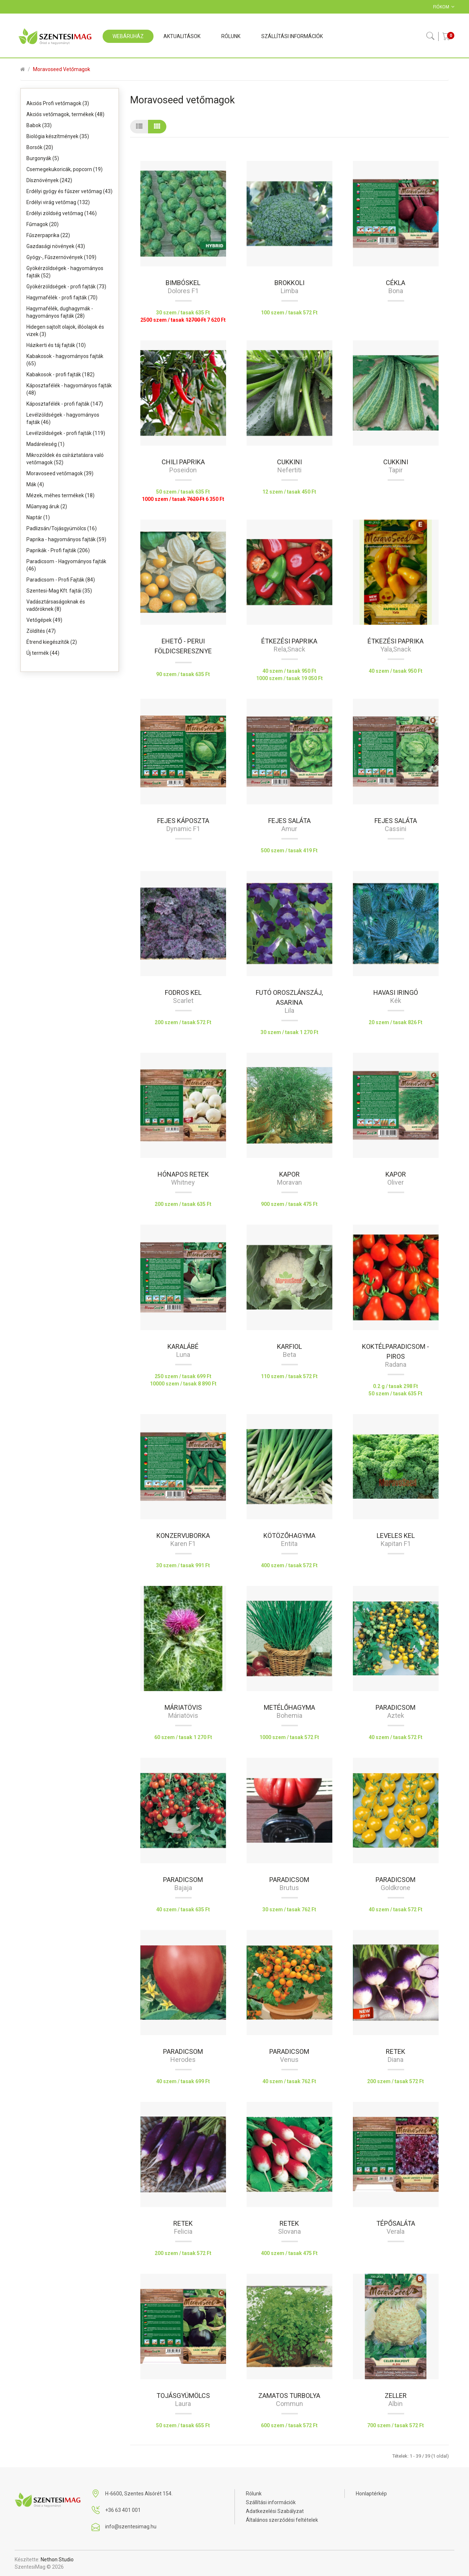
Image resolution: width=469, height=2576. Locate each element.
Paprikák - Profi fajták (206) (58, 550)
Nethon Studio (57, 2559)
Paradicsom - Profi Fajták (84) (60, 580)
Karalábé (183, 1346)
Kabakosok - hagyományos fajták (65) (64, 359)
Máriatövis (183, 1707)
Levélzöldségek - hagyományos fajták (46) (62, 418)
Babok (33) (39, 125)
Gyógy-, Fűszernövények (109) (61, 257)
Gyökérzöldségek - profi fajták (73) (66, 286)
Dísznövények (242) (49, 180)
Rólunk (254, 2493)
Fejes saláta (289, 820)
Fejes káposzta (183, 820)
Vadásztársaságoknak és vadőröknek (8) (55, 605)
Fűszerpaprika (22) (48, 235)
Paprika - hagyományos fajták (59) (66, 539)
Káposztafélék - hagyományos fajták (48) (69, 389)
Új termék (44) (42, 653)
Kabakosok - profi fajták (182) (60, 374)
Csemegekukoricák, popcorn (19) (64, 169)
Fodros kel (183, 992)
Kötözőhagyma (289, 1535)
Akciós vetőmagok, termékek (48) (65, 114)
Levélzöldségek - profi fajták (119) (65, 433)
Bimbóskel (183, 283)
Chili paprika (183, 462)
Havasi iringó (395, 992)
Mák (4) (35, 484)
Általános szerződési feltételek (282, 2520)
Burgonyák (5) (42, 158)
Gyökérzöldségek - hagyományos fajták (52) (64, 271)
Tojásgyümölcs (183, 2395)
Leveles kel (396, 1535)
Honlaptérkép (371, 2493)
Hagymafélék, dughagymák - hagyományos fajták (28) (59, 312)
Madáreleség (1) (45, 444)
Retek (395, 2051)
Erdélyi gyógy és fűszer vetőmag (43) (69, 191)
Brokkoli (289, 283)
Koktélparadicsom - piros (395, 1351)
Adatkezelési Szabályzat (275, 2511)
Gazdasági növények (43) (55, 246)
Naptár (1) (38, 517)
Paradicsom (396, 1707)
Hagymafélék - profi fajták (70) (61, 297)
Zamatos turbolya (289, 2395)
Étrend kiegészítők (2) (51, 642)
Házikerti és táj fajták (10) (56, 345)
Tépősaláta (395, 2223)
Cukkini (289, 462)
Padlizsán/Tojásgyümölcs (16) (61, 528)
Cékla (395, 283)
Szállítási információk (271, 2502)
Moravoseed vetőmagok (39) (59, 473)
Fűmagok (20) (42, 224)
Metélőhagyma (289, 1707)
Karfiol (289, 1346)
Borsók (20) (39, 147)
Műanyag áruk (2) (46, 506)
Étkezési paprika (289, 641)
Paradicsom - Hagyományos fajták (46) (66, 565)
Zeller (396, 2395)
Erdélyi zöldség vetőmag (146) (61, 213)
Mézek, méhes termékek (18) (60, 495)
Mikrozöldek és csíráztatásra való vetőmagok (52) (65, 458)
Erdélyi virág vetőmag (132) (58, 202)
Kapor (289, 1174)
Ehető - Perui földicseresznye (183, 646)
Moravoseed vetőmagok (61, 69)
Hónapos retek (183, 1174)
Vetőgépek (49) (44, 620)
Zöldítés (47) (41, 631)
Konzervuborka (183, 1535)
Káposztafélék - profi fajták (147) (64, 404)
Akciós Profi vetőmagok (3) (57, 103)
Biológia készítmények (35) (57, 136)
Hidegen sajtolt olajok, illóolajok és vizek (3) (65, 330)
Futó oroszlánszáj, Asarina (289, 997)
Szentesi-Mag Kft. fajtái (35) (59, 591)
